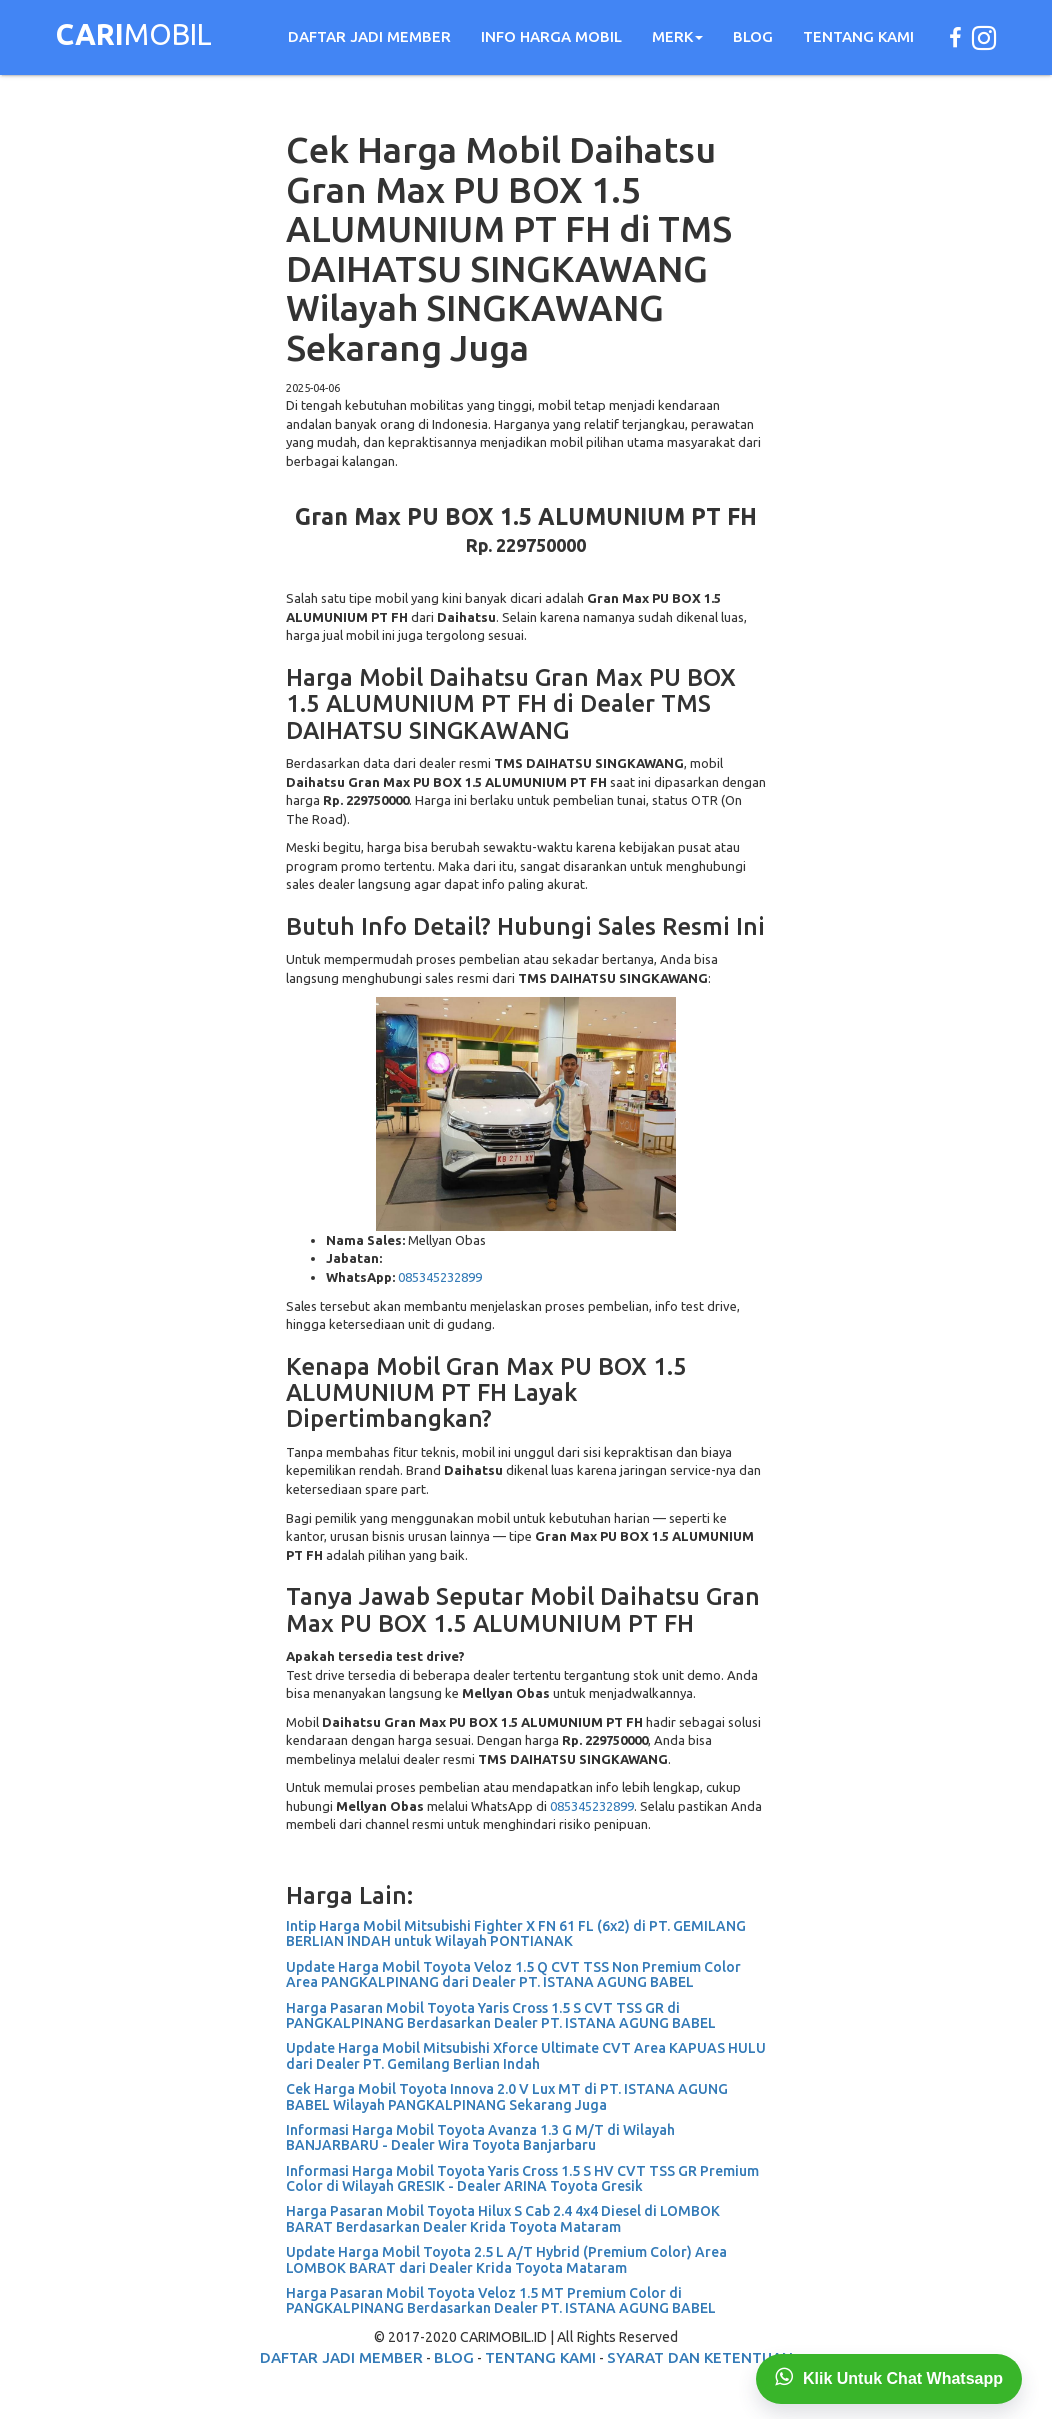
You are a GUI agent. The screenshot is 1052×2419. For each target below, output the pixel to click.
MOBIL (134, 37)
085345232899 (440, 1277)
